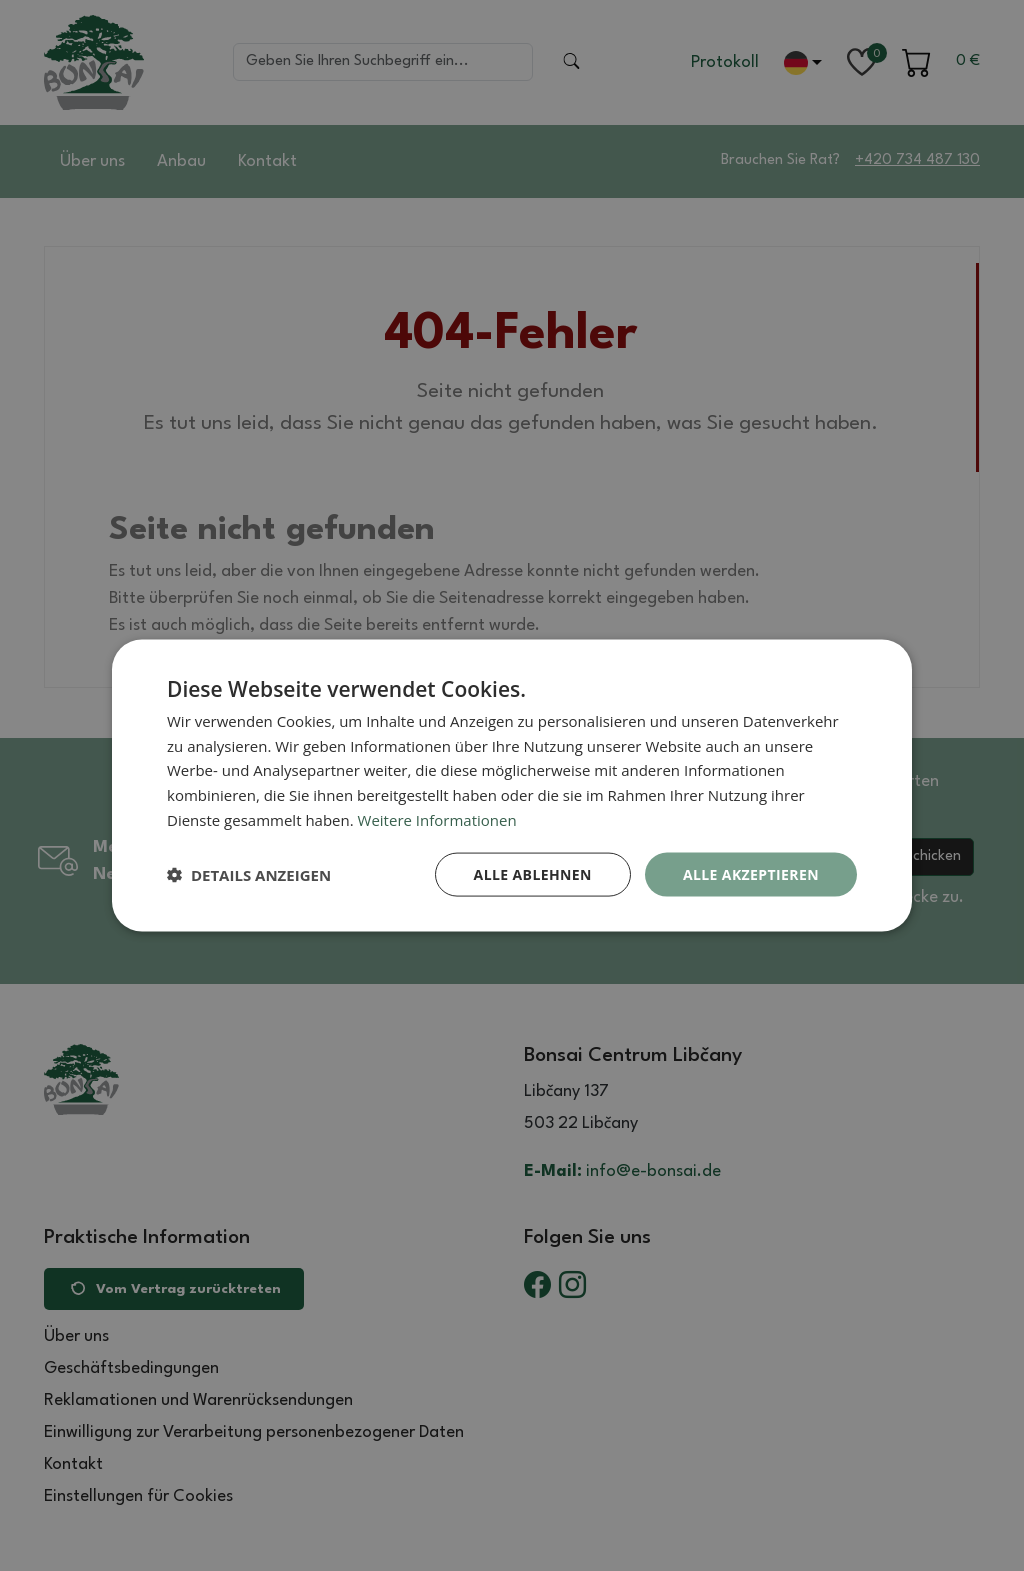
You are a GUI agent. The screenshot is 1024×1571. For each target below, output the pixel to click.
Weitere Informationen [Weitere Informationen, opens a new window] (437, 819)
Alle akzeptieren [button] (751, 873)
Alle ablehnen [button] (533, 873)
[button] (249, 875)
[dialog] (512, 785)
